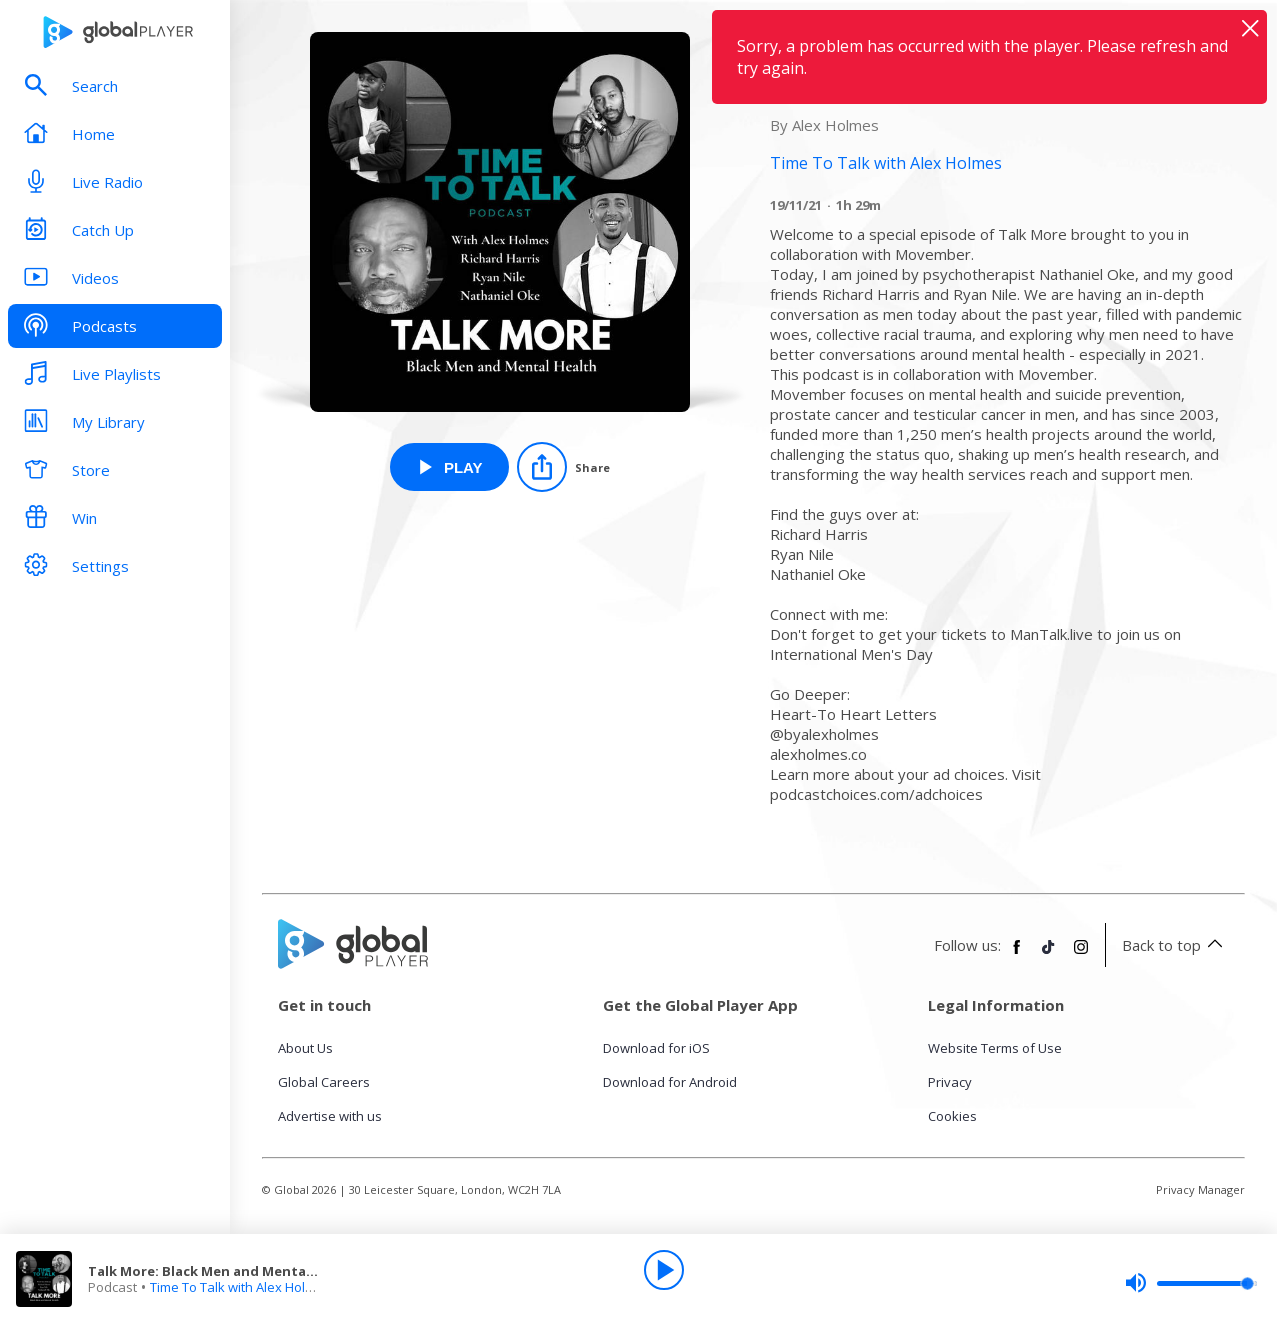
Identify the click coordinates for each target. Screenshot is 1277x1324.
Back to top (1175, 945)
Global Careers (324, 1082)
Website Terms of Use (995, 1048)
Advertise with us (330, 1116)
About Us (305, 1048)
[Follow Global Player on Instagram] (1081, 955)
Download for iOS (656, 1048)
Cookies (952, 1116)
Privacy (950, 1082)
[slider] (1191, 1283)
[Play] (664, 1270)
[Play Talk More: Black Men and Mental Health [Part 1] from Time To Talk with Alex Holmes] (449, 467)
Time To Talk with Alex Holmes (240, 1287)
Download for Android (670, 1082)
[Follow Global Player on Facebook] (1017, 955)
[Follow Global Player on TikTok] (1049, 955)
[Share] (563, 467)
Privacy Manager (1200, 1189)
